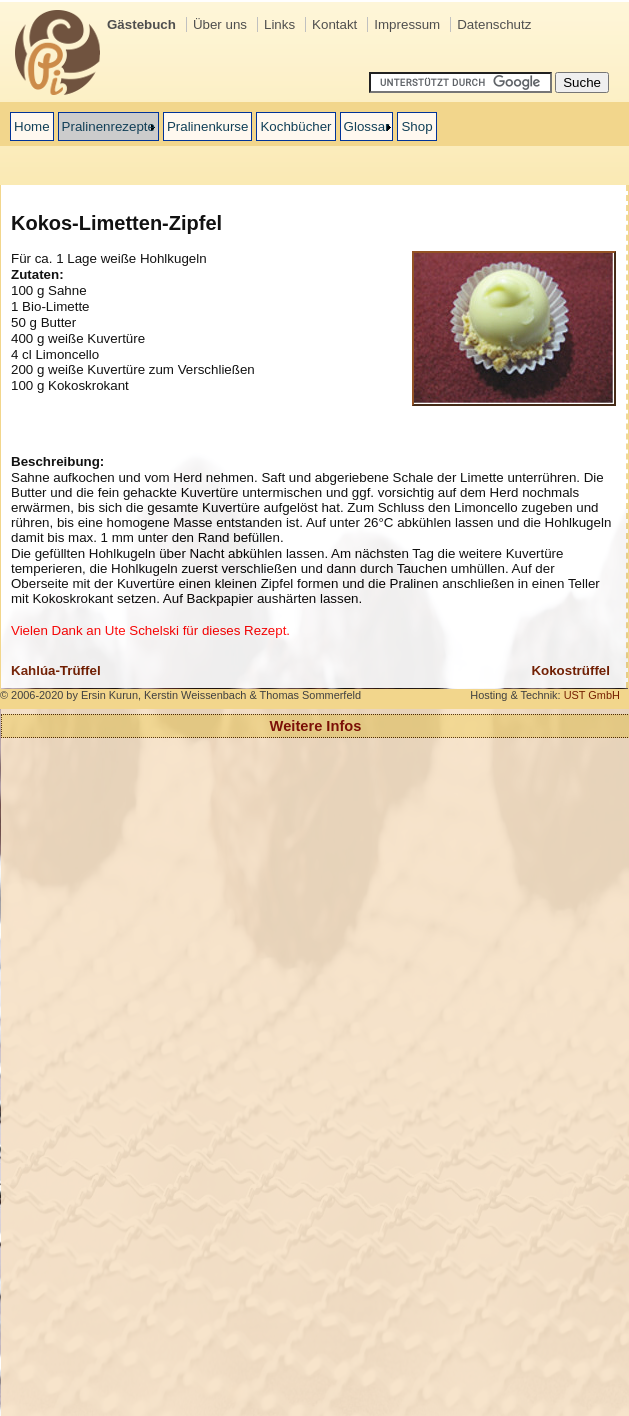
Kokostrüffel (570, 670)
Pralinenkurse (208, 126)
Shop (416, 126)
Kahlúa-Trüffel (56, 670)
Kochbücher (295, 126)
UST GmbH (592, 695)
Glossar (367, 126)
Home (32, 126)
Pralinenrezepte (108, 126)
